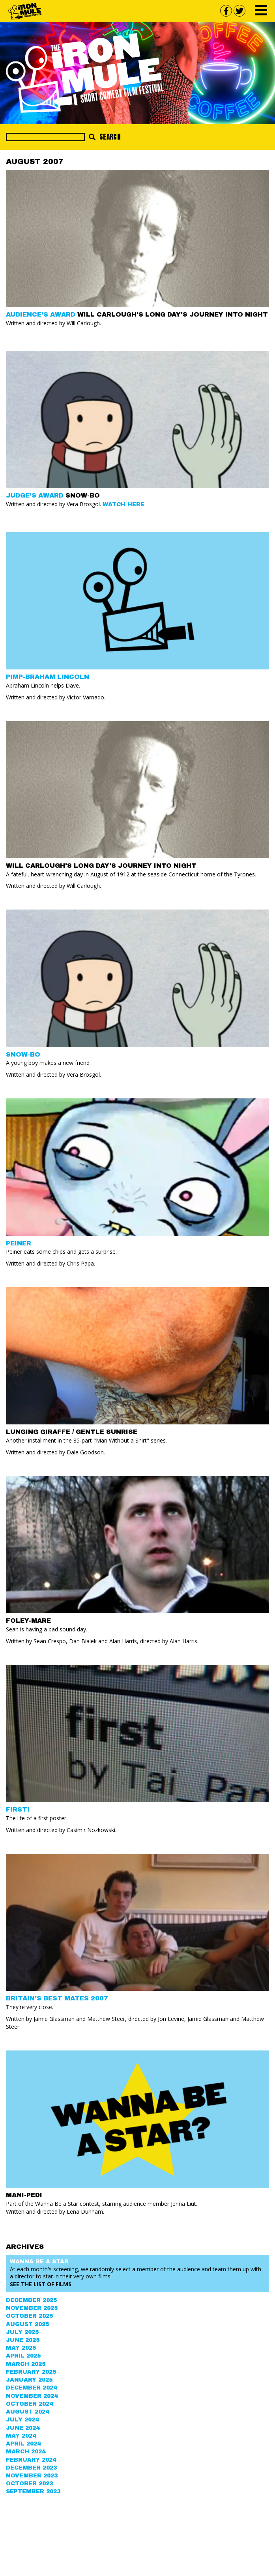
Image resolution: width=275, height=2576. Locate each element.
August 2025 (27, 2324)
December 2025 (31, 2300)
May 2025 (21, 2348)
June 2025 (22, 2340)
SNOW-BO (23, 1054)
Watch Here (123, 504)
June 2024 (22, 2428)
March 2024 (25, 2452)
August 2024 (27, 2412)
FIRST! (17, 1809)
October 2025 (29, 2316)
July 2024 (22, 2420)
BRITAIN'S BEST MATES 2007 (57, 1998)
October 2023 (29, 2484)
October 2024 (29, 2404)
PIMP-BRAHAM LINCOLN (47, 676)
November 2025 (32, 2308)
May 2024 (21, 2436)
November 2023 (32, 2476)
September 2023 (33, 2491)
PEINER (18, 1243)
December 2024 (31, 2388)
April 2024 (23, 2444)
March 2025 (25, 2364)
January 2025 (29, 2380)
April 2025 (23, 2356)
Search (105, 137)
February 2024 (31, 2460)
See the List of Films (40, 2284)
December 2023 (31, 2468)
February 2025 (31, 2372)
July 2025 (22, 2332)
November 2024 (32, 2396)
